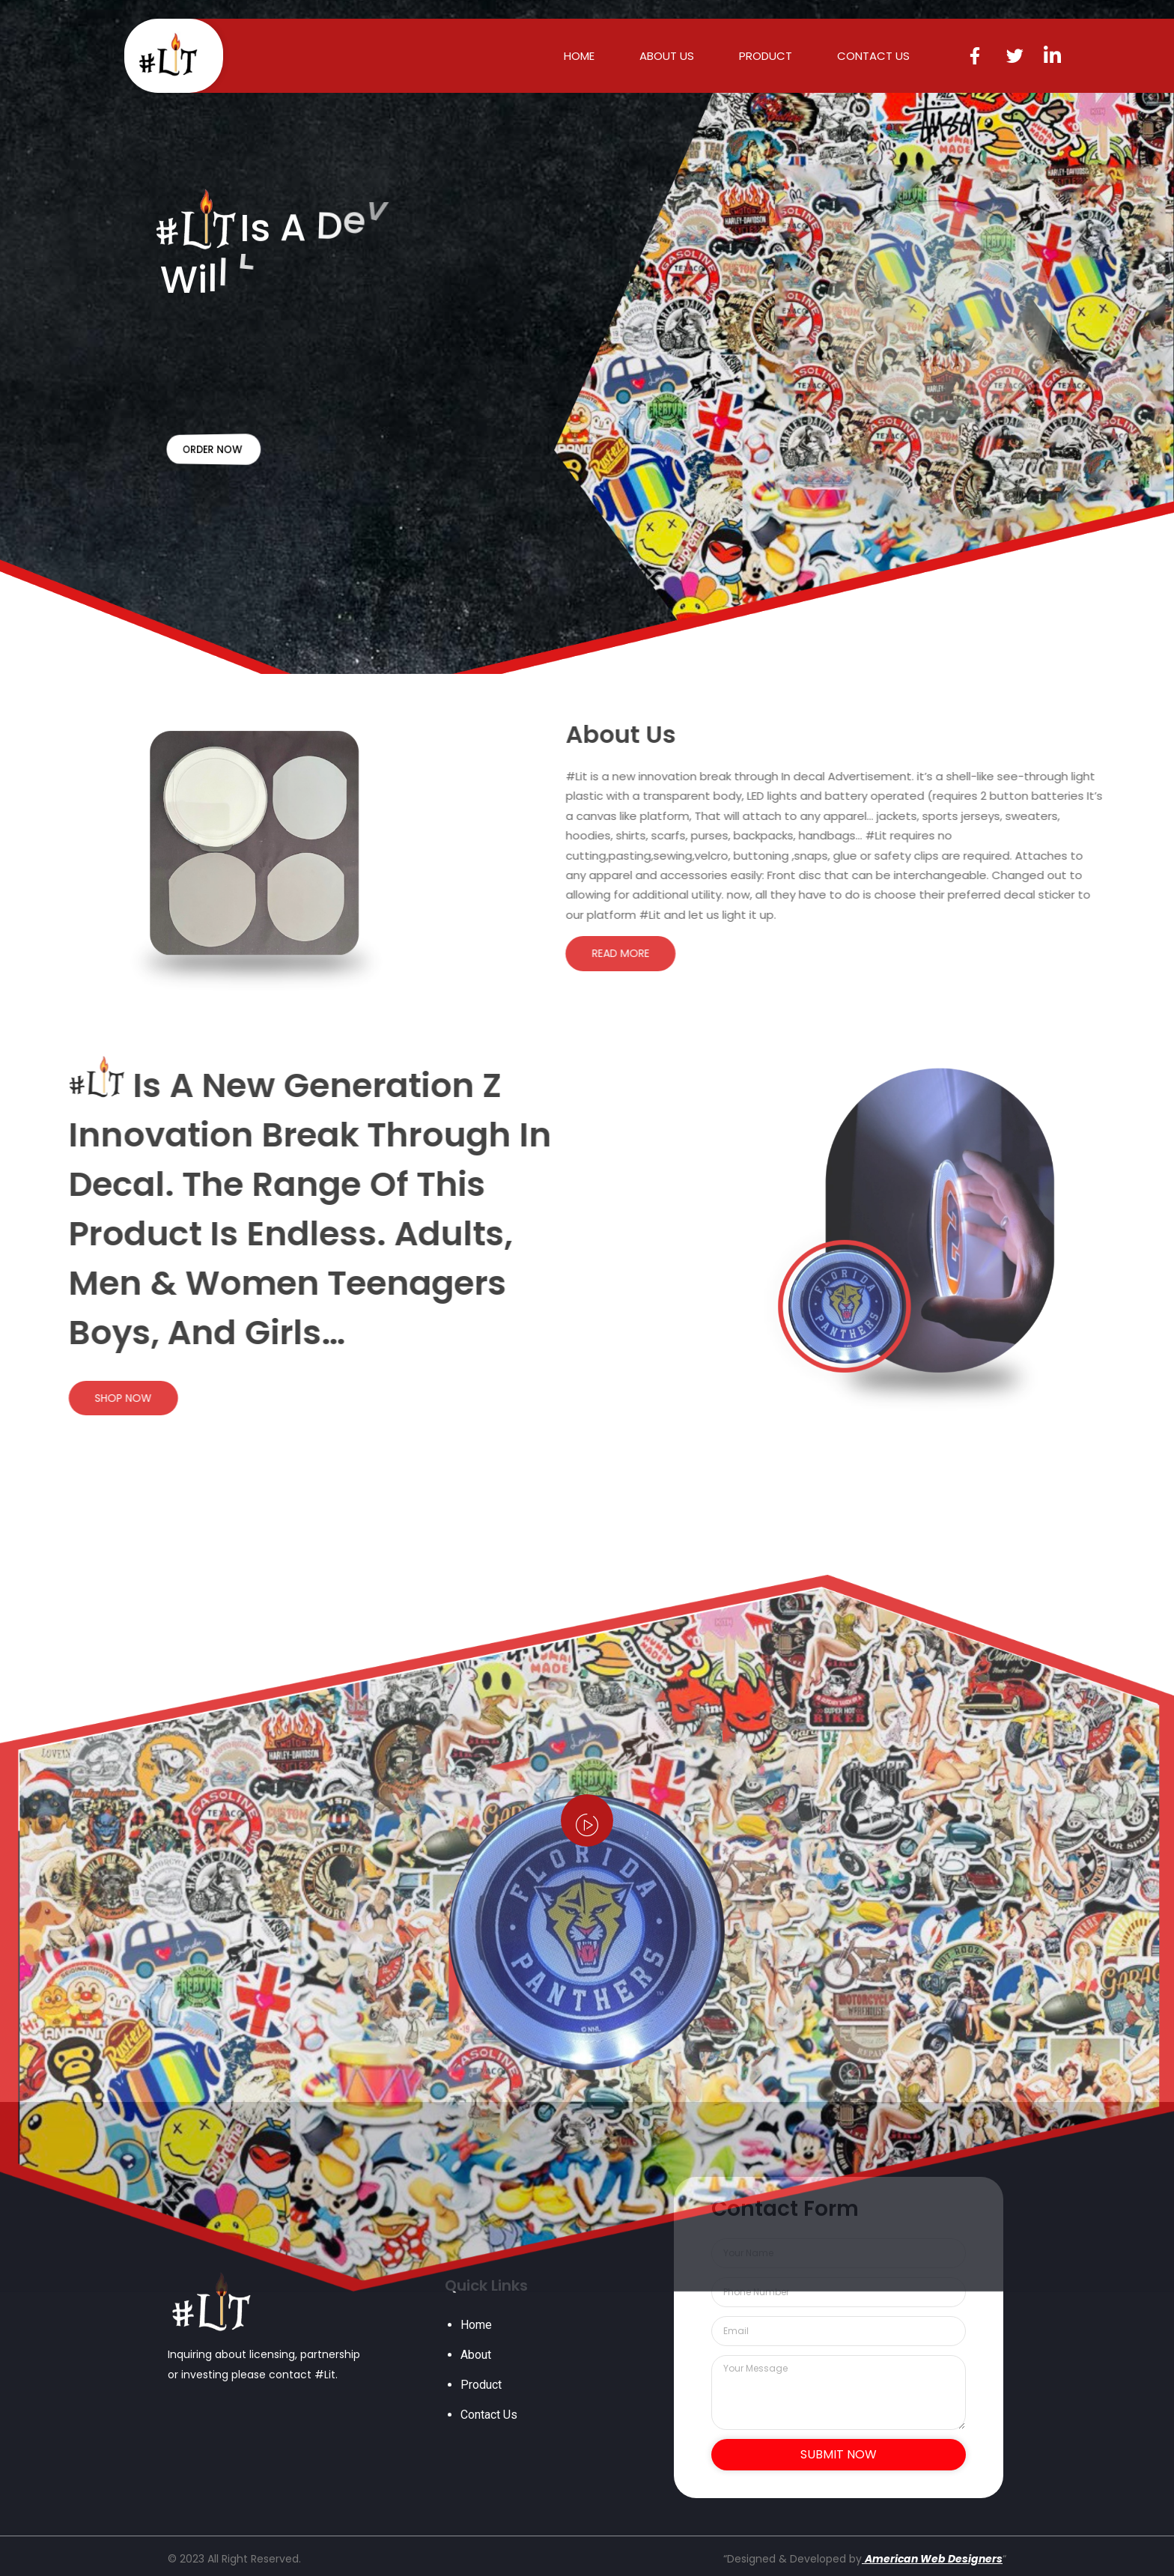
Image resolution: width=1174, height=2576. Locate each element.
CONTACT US (873, 56)
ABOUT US (666, 56)
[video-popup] (587, 1820)
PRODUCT (765, 56)
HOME (579, 56)
